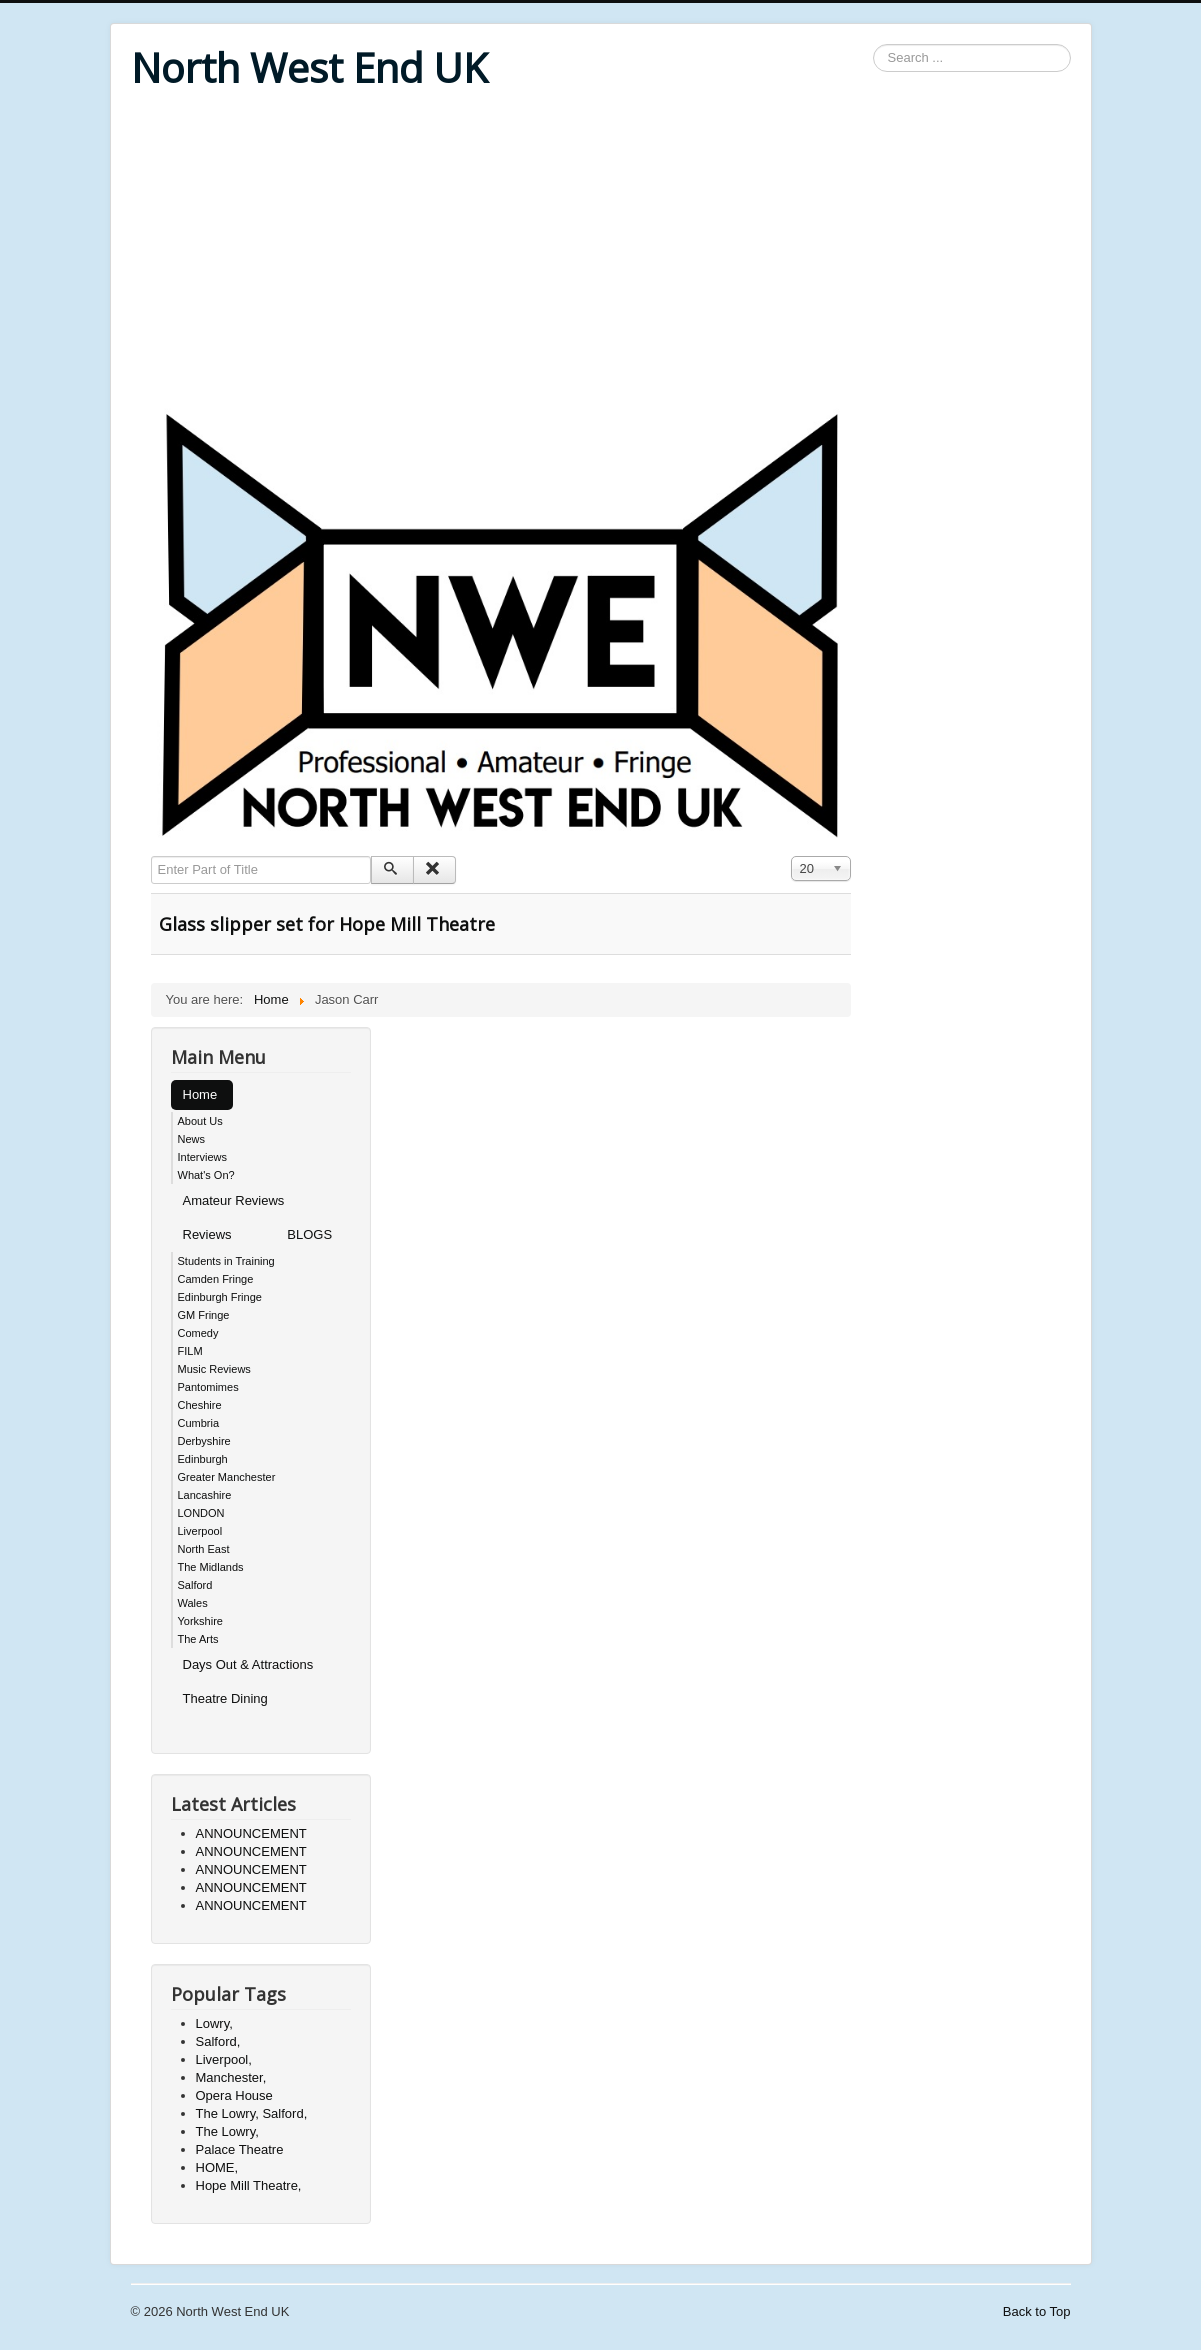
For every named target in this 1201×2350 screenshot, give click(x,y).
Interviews (203, 1157)
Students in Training (226, 1261)
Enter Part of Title (151, 856)
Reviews (207, 1234)
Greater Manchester (227, 1477)
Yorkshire (200, 1621)
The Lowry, (227, 2131)
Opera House (234, 2095)
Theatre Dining (225, 1698)
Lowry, (214, 2023)
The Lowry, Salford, (252, 2113)
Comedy (198, 1333)
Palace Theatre (240, 2149)
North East (204, 1549)
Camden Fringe (216, 1279)
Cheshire (200, 1405)
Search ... (873, 44)
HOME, (217, 2167)
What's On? (206, 1175)
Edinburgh (203, 1459)
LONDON (201, 1513)
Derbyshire (204, 1441)
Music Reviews (214, 1369)
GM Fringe (204, 1315)
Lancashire (205, 1495)
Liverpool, (224, 2059)
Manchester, (231, 2077)
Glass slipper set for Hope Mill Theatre (327, 924)
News (192, 1139)
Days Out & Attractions (248, 1664)
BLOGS (309, 1234)
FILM (190, 1351)
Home (200, 1094)
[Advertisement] (601, 252)
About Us (200, 1121)
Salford (195, 1585)
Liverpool (200, 1531)
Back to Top (1037, 2311)
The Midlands (211, 1567)
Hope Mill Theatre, (249, 2185)
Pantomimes (208, 1387)
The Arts (198, 1639)
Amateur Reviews (234, 1200)
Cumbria (199, 1423)
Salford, (218, 2041)
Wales (193, 1603)
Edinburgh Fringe (220, 1297)
